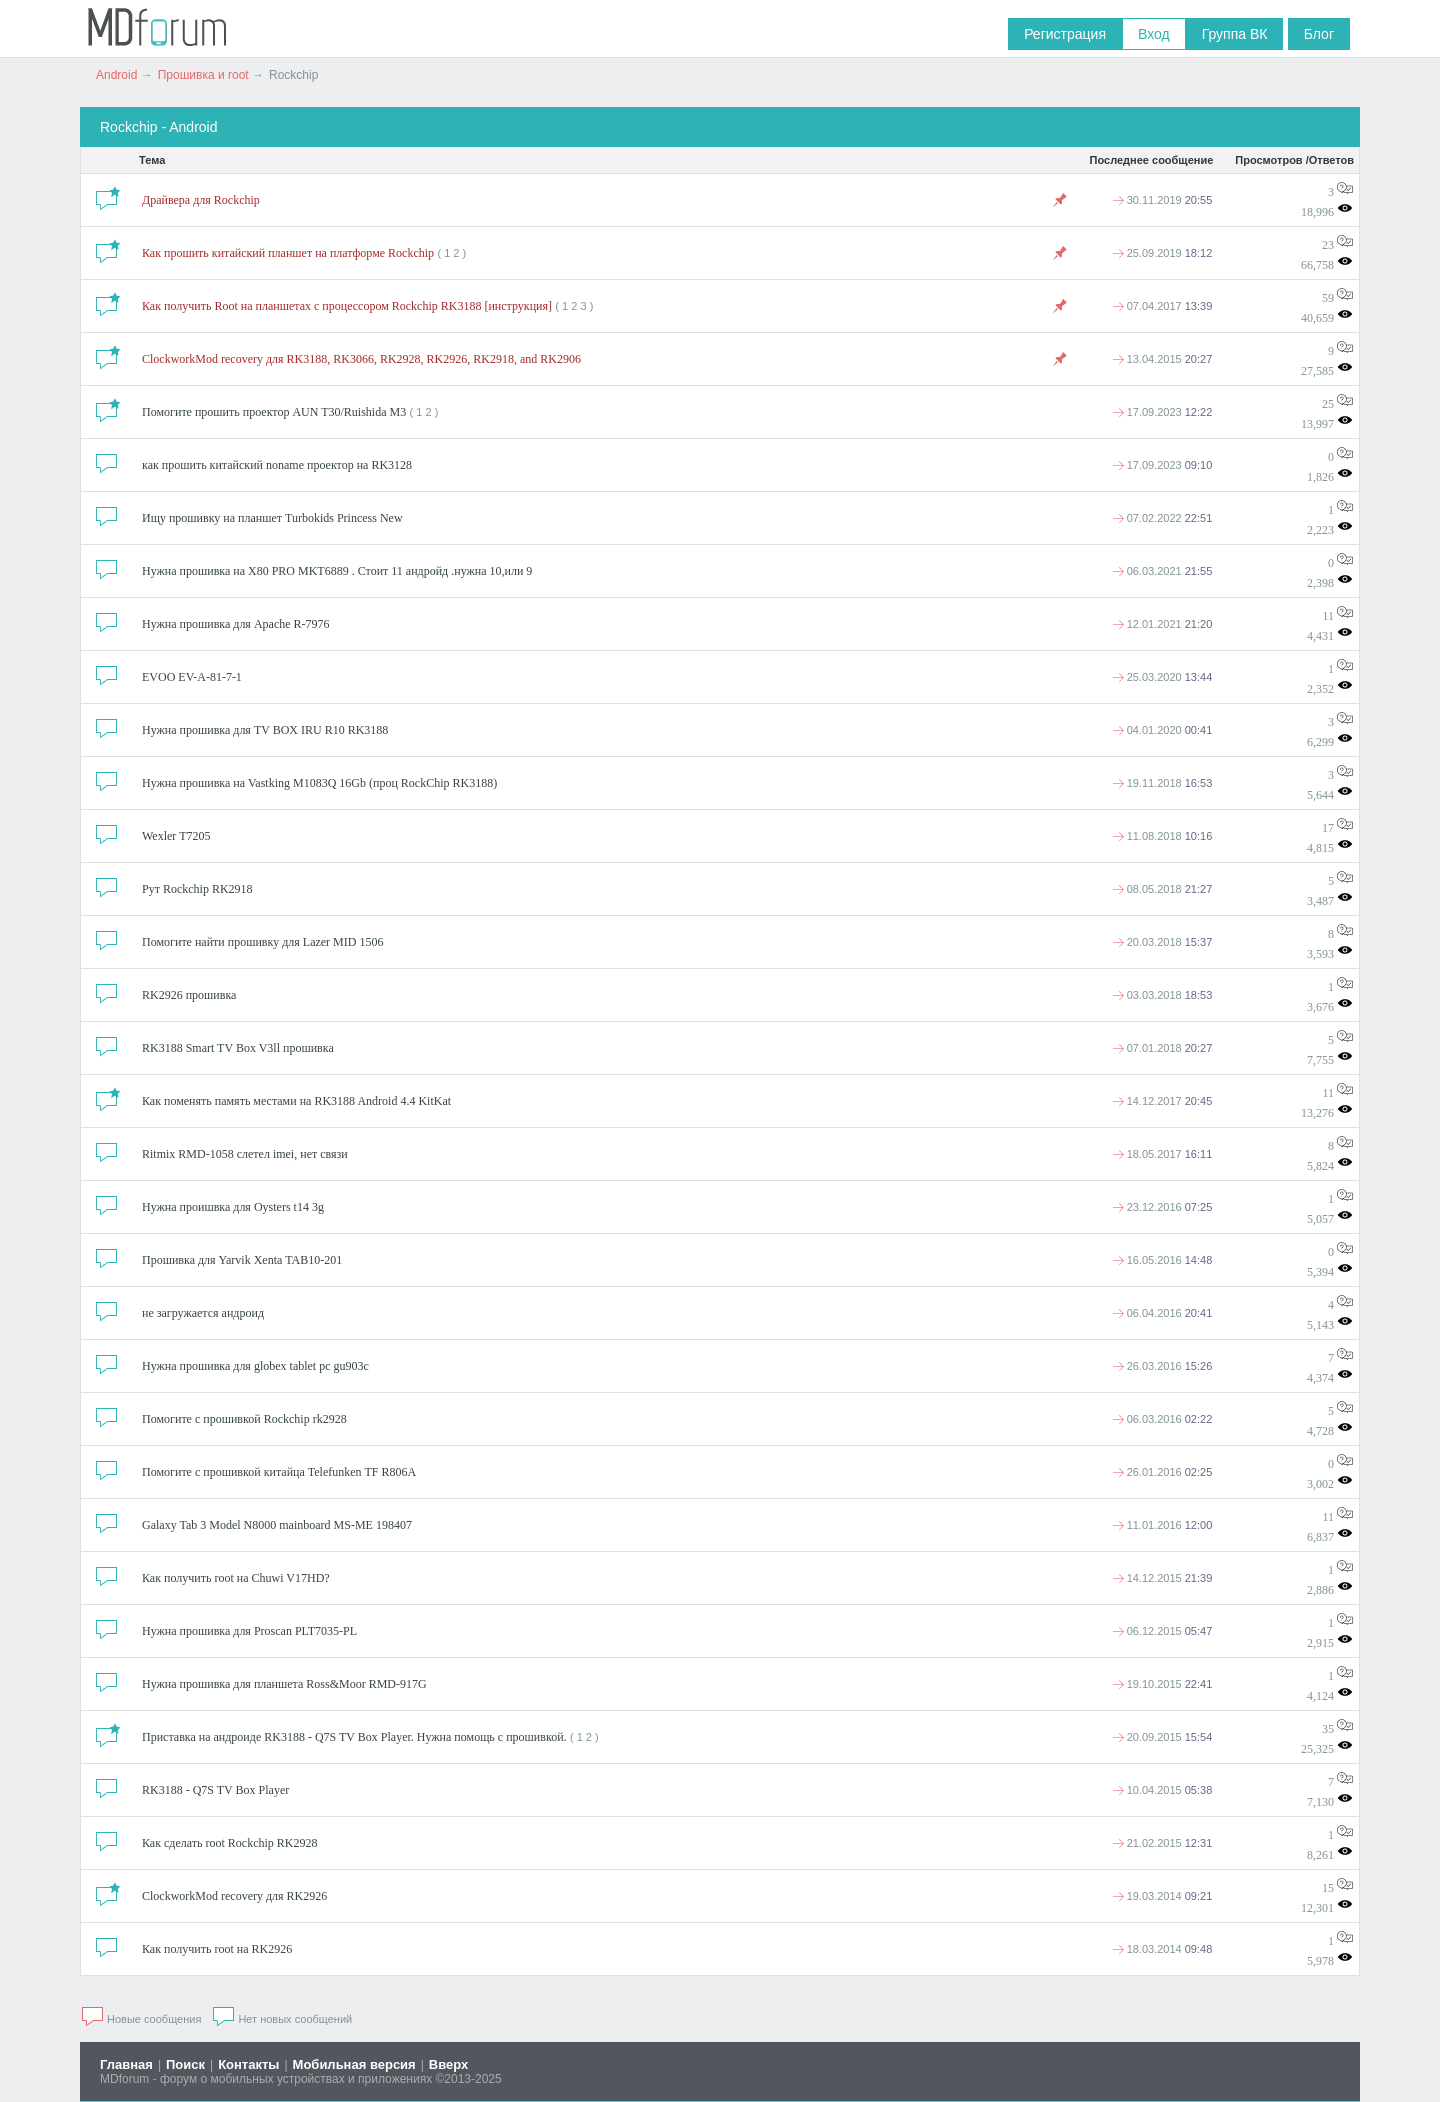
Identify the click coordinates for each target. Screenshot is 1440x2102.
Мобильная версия (354, 2064)
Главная (126, 2064)
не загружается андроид (203, 1313)
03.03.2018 (1162, 995)
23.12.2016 (1162, 1207)
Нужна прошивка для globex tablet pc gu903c (255, 1366)
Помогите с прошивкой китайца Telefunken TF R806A (279, 1472)
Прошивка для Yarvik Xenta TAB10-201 (242, 1260)
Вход (1154, 34)
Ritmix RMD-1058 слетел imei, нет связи (245, 1154)
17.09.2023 (1162, 412)
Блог (1319, 34)
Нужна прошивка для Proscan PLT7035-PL (249, 1631)
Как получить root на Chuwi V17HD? (236, 1578)
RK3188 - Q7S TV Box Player (215, 1790)
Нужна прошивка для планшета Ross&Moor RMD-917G (284, 1684)
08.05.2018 (1162, 889)
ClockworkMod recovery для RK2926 (234, 1896)
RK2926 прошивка (189, 995)
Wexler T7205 (176, 836)
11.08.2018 (1162, 836)
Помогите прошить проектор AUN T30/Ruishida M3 (274, 412)
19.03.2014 (1162, 1896)
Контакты (248, 2064)
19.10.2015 (1162, 1684)
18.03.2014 (1162, 1949)
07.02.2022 (1162, 518)
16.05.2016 (1162, 1260)
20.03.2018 (1162, 942)
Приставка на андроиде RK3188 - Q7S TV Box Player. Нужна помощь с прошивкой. (354, 1737)
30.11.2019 (1162, 200)
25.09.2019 (1162, 253)
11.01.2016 (1162, 1525)
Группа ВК (1235, 34)
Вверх (448, 2064)
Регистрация (1065, 34)
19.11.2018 (1162, 783)
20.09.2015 (1162, 1737)
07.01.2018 (1162, 1048)
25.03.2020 (1162, 677)
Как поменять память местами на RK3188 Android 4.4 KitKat (296, 1101)
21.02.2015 (1162, 1843)
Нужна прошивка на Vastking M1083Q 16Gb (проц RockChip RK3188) (319, 783)
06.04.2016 (1162, 1313)
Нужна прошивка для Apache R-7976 (236, 624)
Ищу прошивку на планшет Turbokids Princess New (272, 518)
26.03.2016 (1162, 1366)
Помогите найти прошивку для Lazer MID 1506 (262, 942)
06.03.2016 (1162, 1419)
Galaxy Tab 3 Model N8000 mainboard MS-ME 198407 (277, 1525)
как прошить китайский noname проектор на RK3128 (277, 465)
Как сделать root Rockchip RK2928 (229, 1843)
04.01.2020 (1162, 730)
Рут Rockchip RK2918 (197, 889)
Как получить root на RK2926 (217, 1949)
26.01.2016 (1162, 1472)
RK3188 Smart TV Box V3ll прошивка (238, 1048)
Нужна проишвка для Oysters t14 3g (233, 1207)
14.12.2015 (1162, 1578)
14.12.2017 (1162, 1101)
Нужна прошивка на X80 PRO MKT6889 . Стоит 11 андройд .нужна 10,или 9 (337, 571)
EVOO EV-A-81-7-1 (192, 677)
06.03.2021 (1162, 571)
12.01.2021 (1162, 624)
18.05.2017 (1162, 1154)
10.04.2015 (1162, 1790)
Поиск (185, 2064)
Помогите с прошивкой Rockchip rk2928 (244, 1419)
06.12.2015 (1162, 1631)
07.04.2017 (1162, 306)
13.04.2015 (1162, 359)
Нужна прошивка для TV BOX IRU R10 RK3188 (265, 730)
